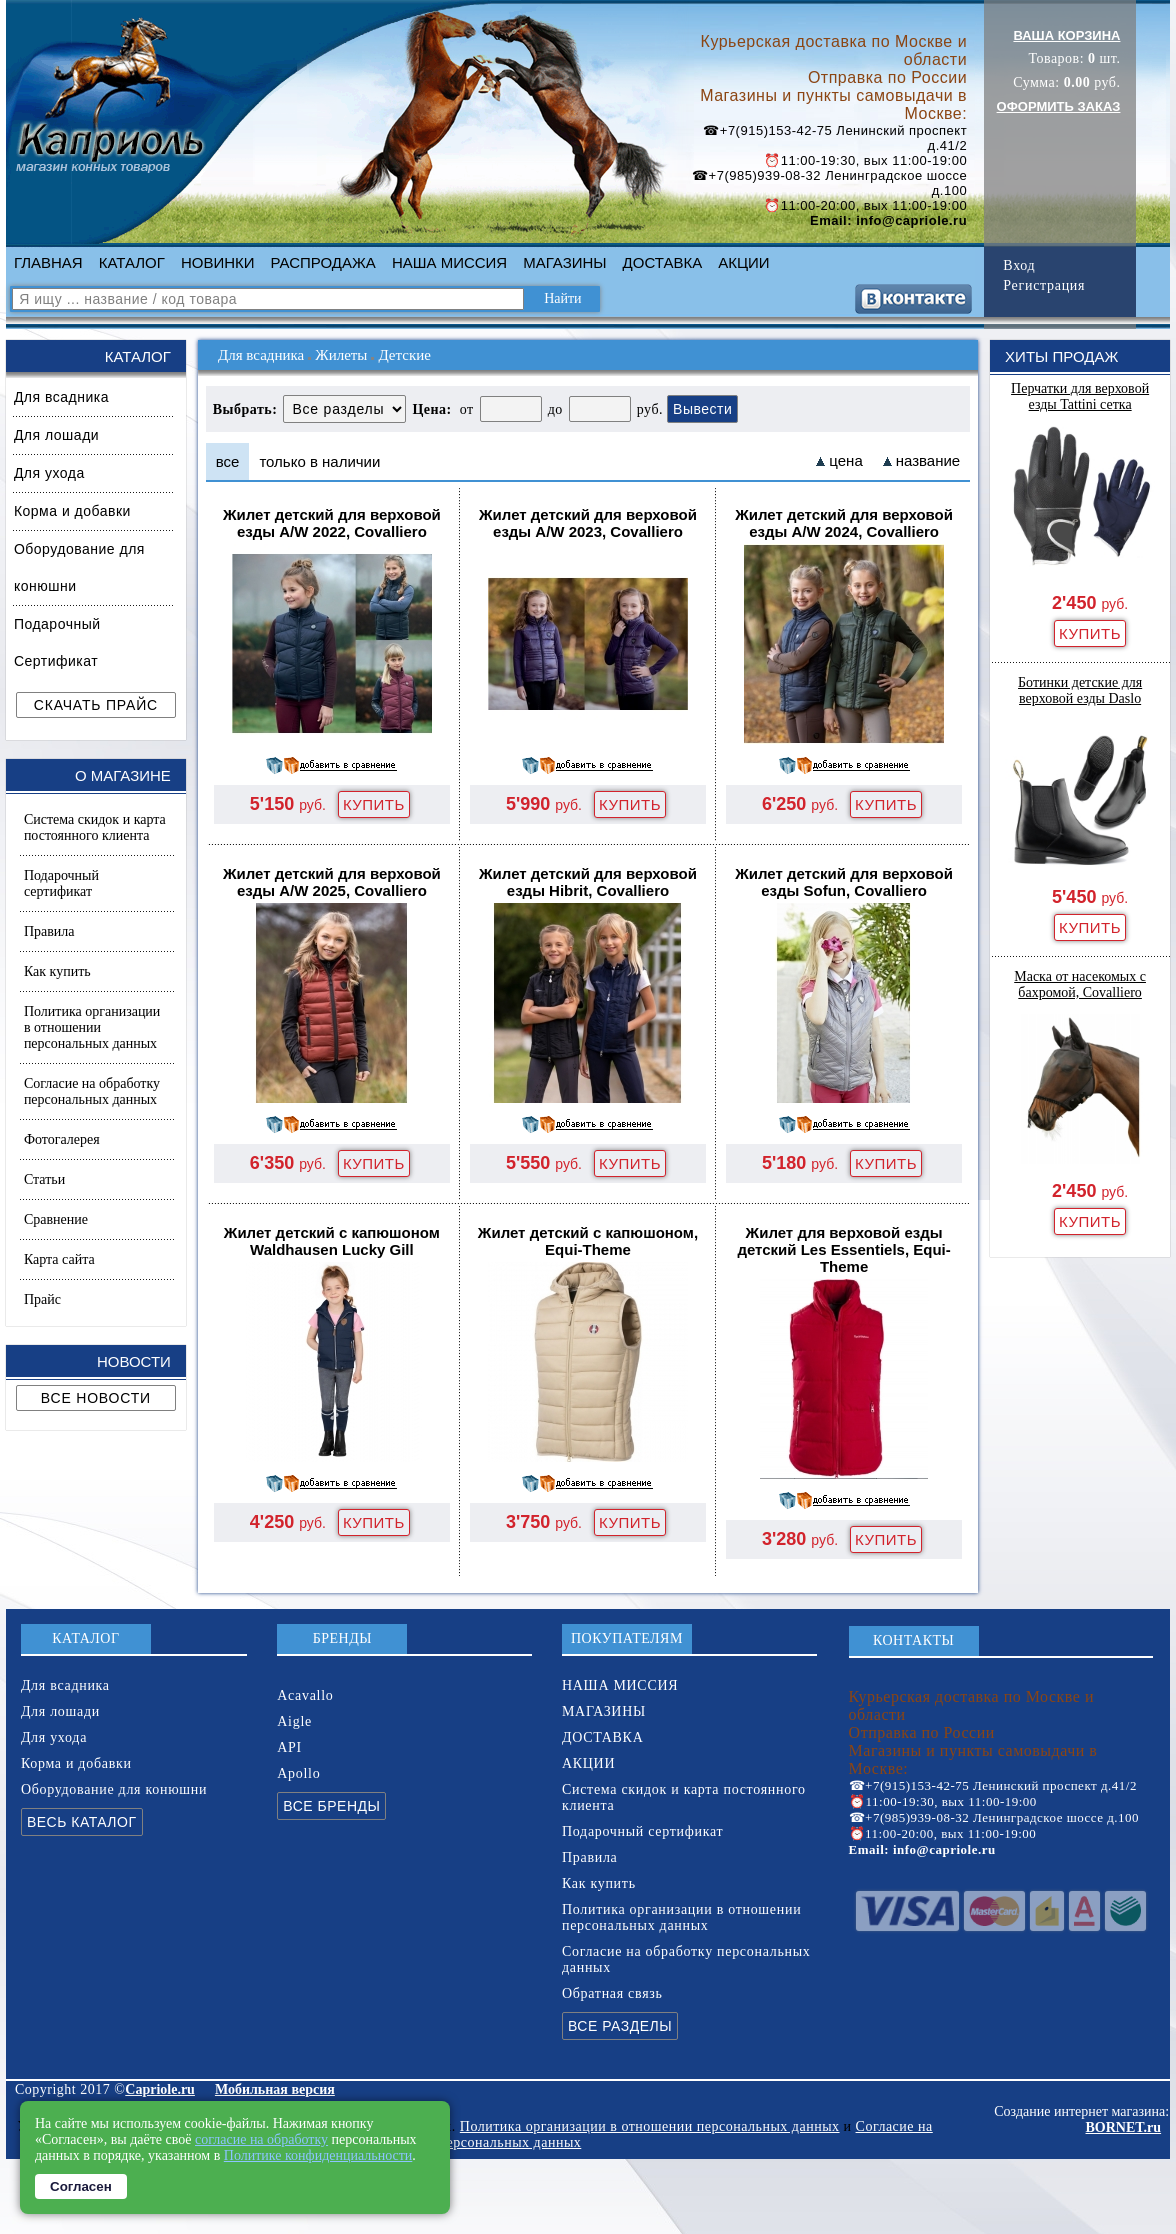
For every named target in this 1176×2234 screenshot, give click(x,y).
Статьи (44, 1179)
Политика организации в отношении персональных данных (92, 1027)
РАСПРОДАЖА (323, 262)
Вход (1019, 265)
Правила (49, 931)
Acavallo (305, 1695)
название (928, 460)
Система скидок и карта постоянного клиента (95, 827)
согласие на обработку (261, 2139)
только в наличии (319, 461)
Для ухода (49, 473)
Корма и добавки (72, 511)
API (289, 1747)
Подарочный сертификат (61, 883)
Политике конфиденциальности (318, 2155)
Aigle (294, 1721)
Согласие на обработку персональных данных (92, 1091)
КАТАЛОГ (132, 262)
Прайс (42, 1299)
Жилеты (341, 355)
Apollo (298, 1773)
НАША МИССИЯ (449, 262)
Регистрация (1044, 285)
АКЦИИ (743, 262)
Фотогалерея (62, 1139)
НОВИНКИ (218, 262)
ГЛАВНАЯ (48, 262)
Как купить (57, 971)
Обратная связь (612, 1993)
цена (845, 460)
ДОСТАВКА (663, 262)
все (228, 461)
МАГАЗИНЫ (564, 262)
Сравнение (56, 1219)
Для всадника (61, 397)
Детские (404, 355)
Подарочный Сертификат (57, 642)
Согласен (81, 2186)
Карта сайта (59, 1259)
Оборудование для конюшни (79, 567)
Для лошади (56, 435)
